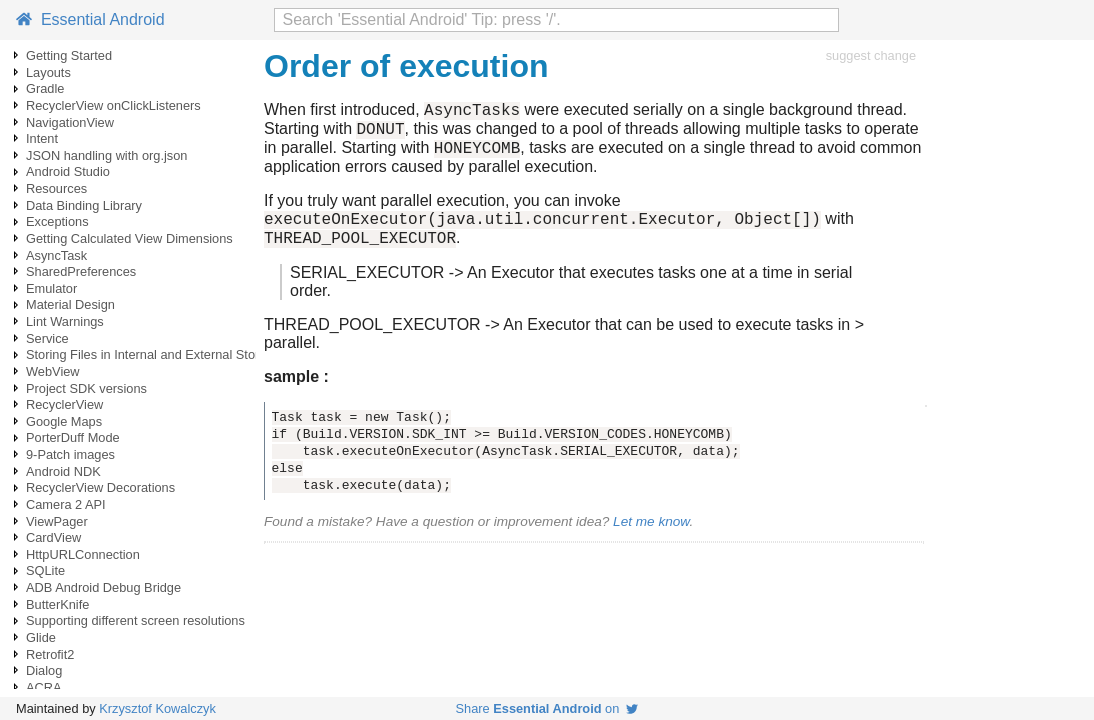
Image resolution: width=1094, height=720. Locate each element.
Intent (42, 138)
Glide (41, 637)
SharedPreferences (81, 271)
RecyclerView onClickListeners (113, 105)
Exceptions (57, 221)
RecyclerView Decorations (100, 487)
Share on (547, 708)
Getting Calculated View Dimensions (129, 238)
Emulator (51, 288)
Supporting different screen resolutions (135, 620)
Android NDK (63, 471)
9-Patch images (70, 454)
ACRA (44, 687)
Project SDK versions (86, 388)
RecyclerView (64, 404)
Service (47, 338)
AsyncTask (56, 255)
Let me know (651, 536)
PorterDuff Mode (73, 437)
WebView (53, 371)
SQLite (45, 570)
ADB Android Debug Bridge (103, 587)
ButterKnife (57, 604)
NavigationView (70, 122)
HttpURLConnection (83, 554)
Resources (56, 188)
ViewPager (57, 521)
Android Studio (68, 171)
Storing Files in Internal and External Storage (153, 354)
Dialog (44, 670)
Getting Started (69, 55)
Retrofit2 (50, 654)
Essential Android (90, 19)
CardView (53, 537)
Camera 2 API (66, 504)
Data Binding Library (84, 205)
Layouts (48, 72)
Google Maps (64, 421)
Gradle (45, 88)
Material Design (70, 304)
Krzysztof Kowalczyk (157, 708)
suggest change (871, 55)
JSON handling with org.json (106, 155)
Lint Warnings (65, 321)
